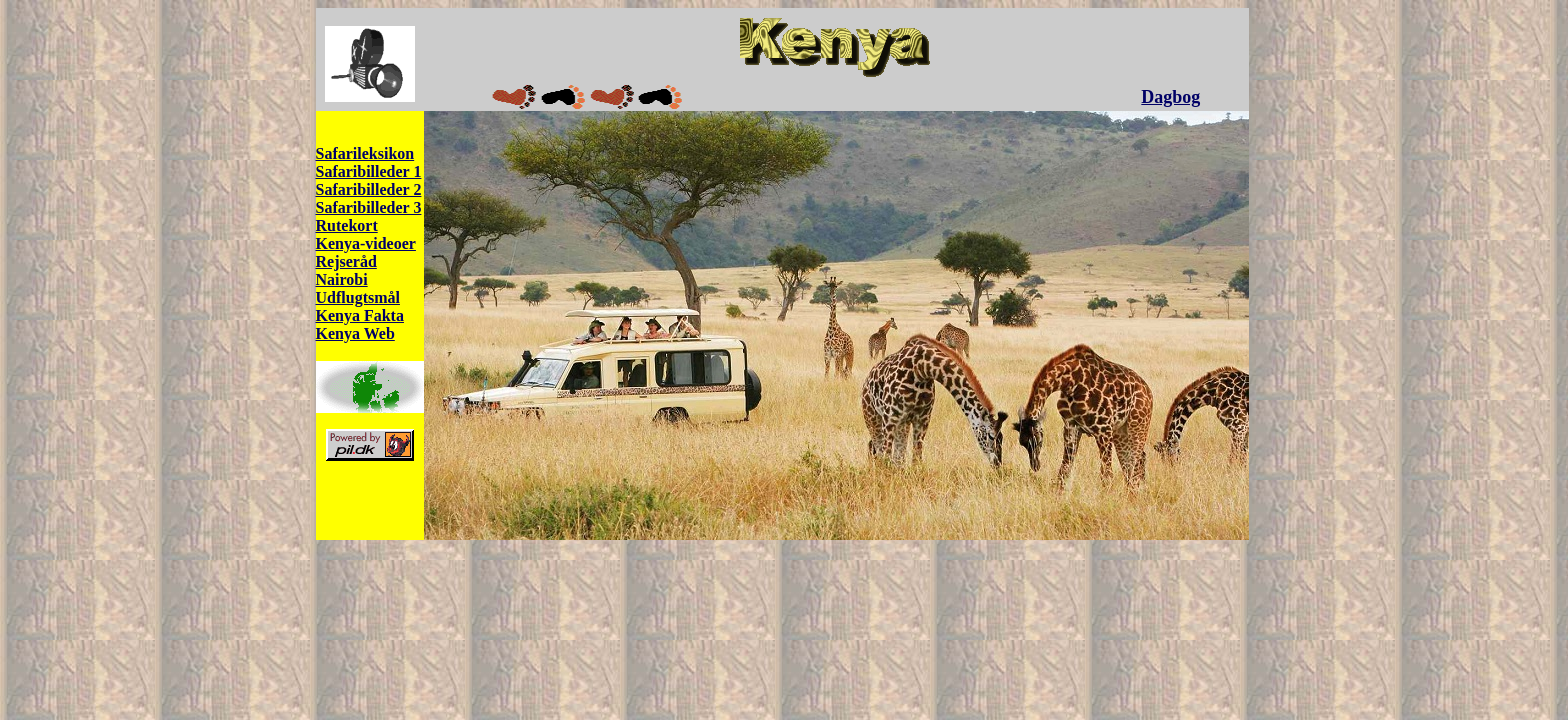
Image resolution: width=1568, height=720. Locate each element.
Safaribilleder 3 (369, 207)
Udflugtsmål (358, 297)
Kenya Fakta (360, 315)
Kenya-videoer (366, 243)
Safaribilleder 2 (369, 189)
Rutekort (347, 225)
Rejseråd (346, 261)
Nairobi (342, 279)
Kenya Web (355, 333)
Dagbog (1170, 97)
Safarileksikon (365, 153)
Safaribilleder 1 (369, 171)
